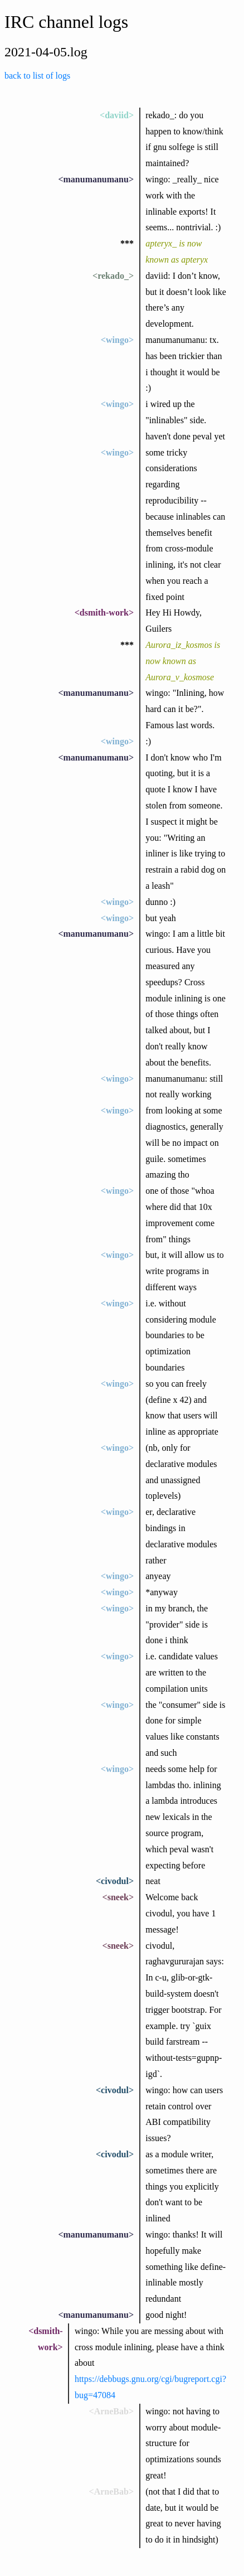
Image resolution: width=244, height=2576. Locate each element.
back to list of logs (37, 75)
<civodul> (115, 1881)
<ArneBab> (111, 2411)
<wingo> (117, 340)
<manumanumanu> (96, 179)
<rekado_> (113, 275)
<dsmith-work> (104, 612)
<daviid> (117, 115)
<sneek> (118, 1897)
